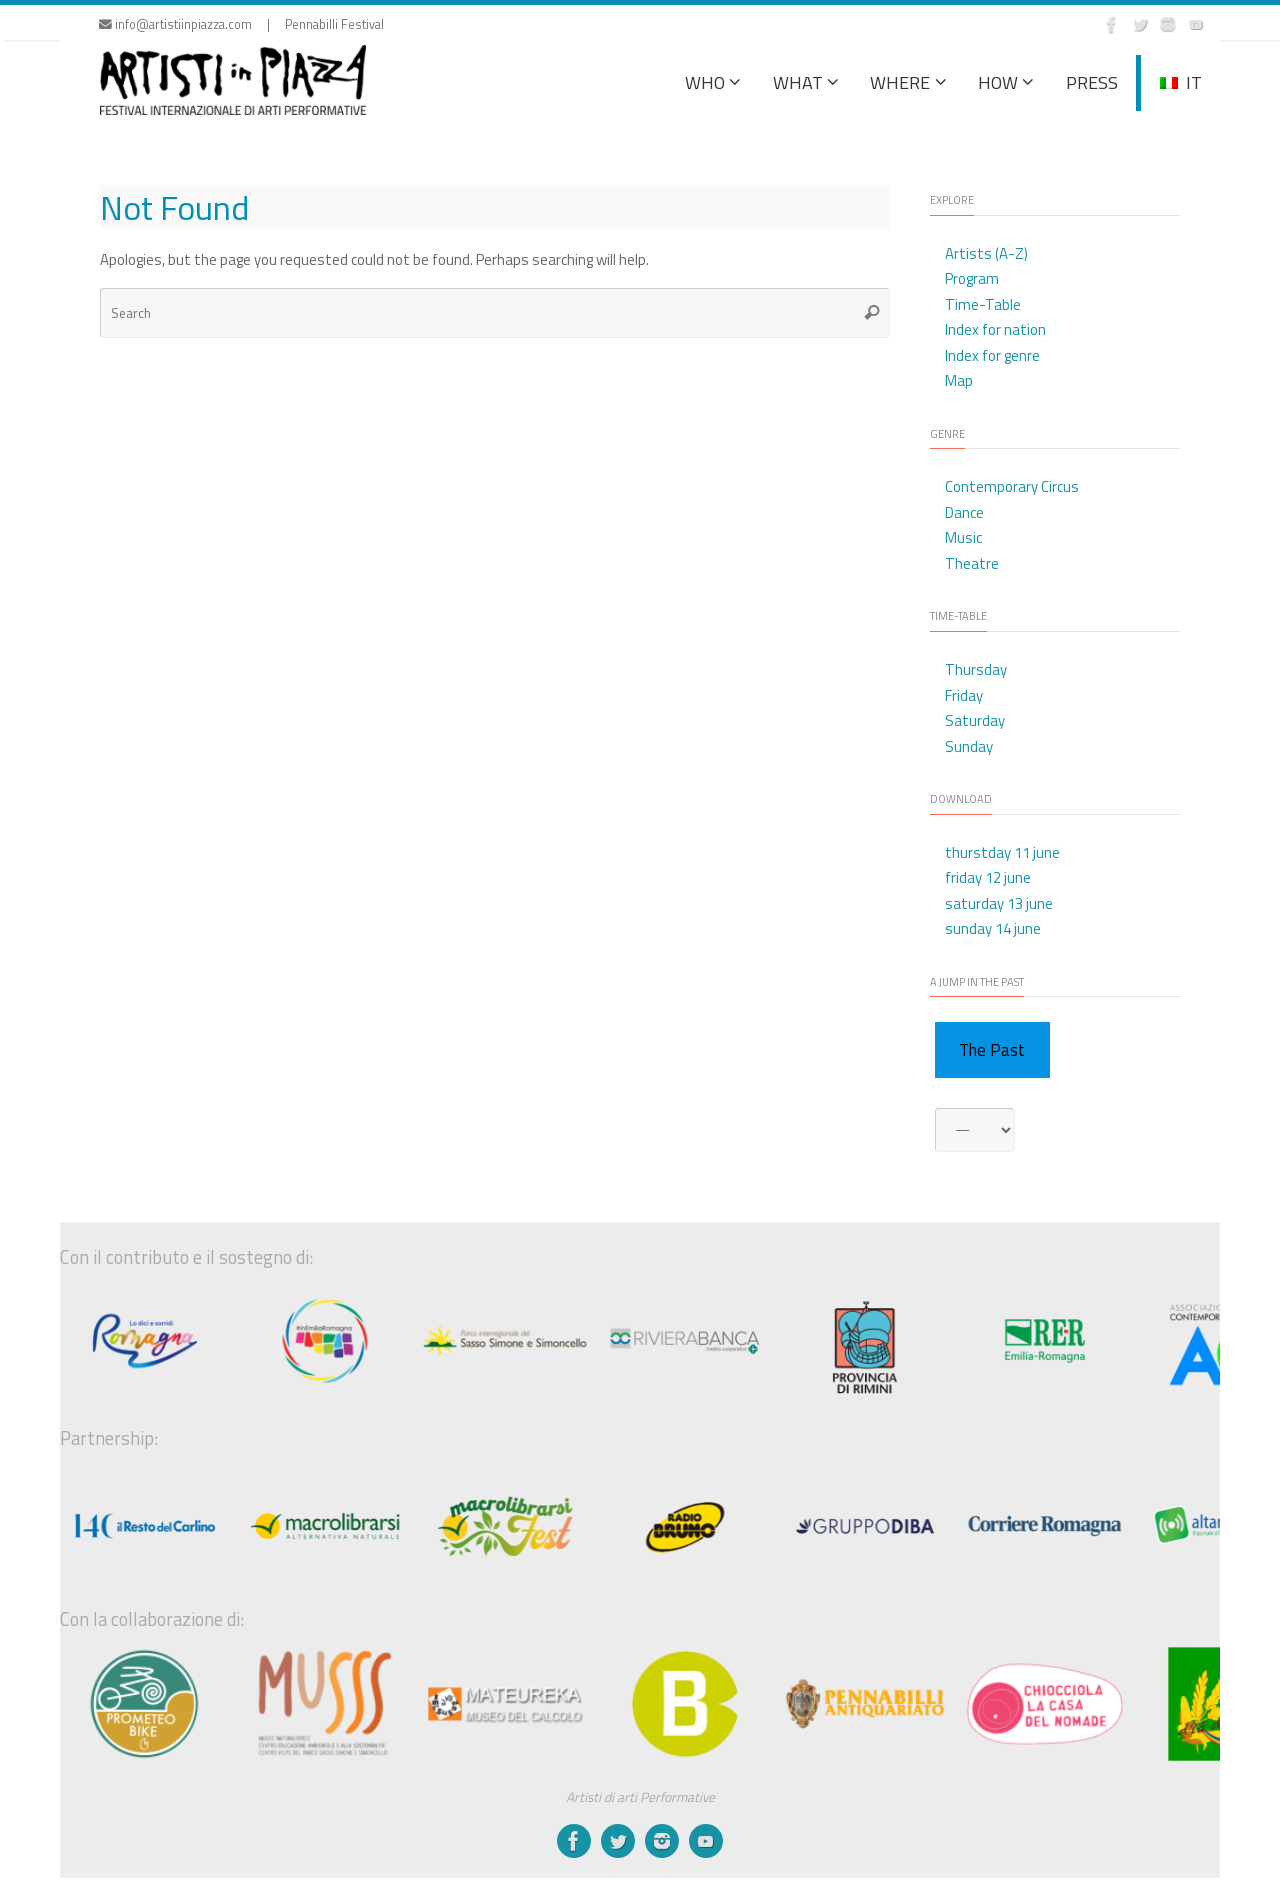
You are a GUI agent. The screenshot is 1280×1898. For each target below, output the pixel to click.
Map (959, 380)
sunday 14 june (993, 928)
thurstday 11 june (1002, 852)
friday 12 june (988, 877)
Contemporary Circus (1012, 486)
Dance (964, 512)
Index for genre (992, 355)
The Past (992, 1050)
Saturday (975, 720)
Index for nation (995, 329)
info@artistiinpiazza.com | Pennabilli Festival (241, 24)
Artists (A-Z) (986, 253)
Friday (964, 695)
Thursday (976, 669)
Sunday (969, 746)
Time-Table (983, 304)
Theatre (972, 563)
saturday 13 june (999, 903)
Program (972, 278)
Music (963, 537)
